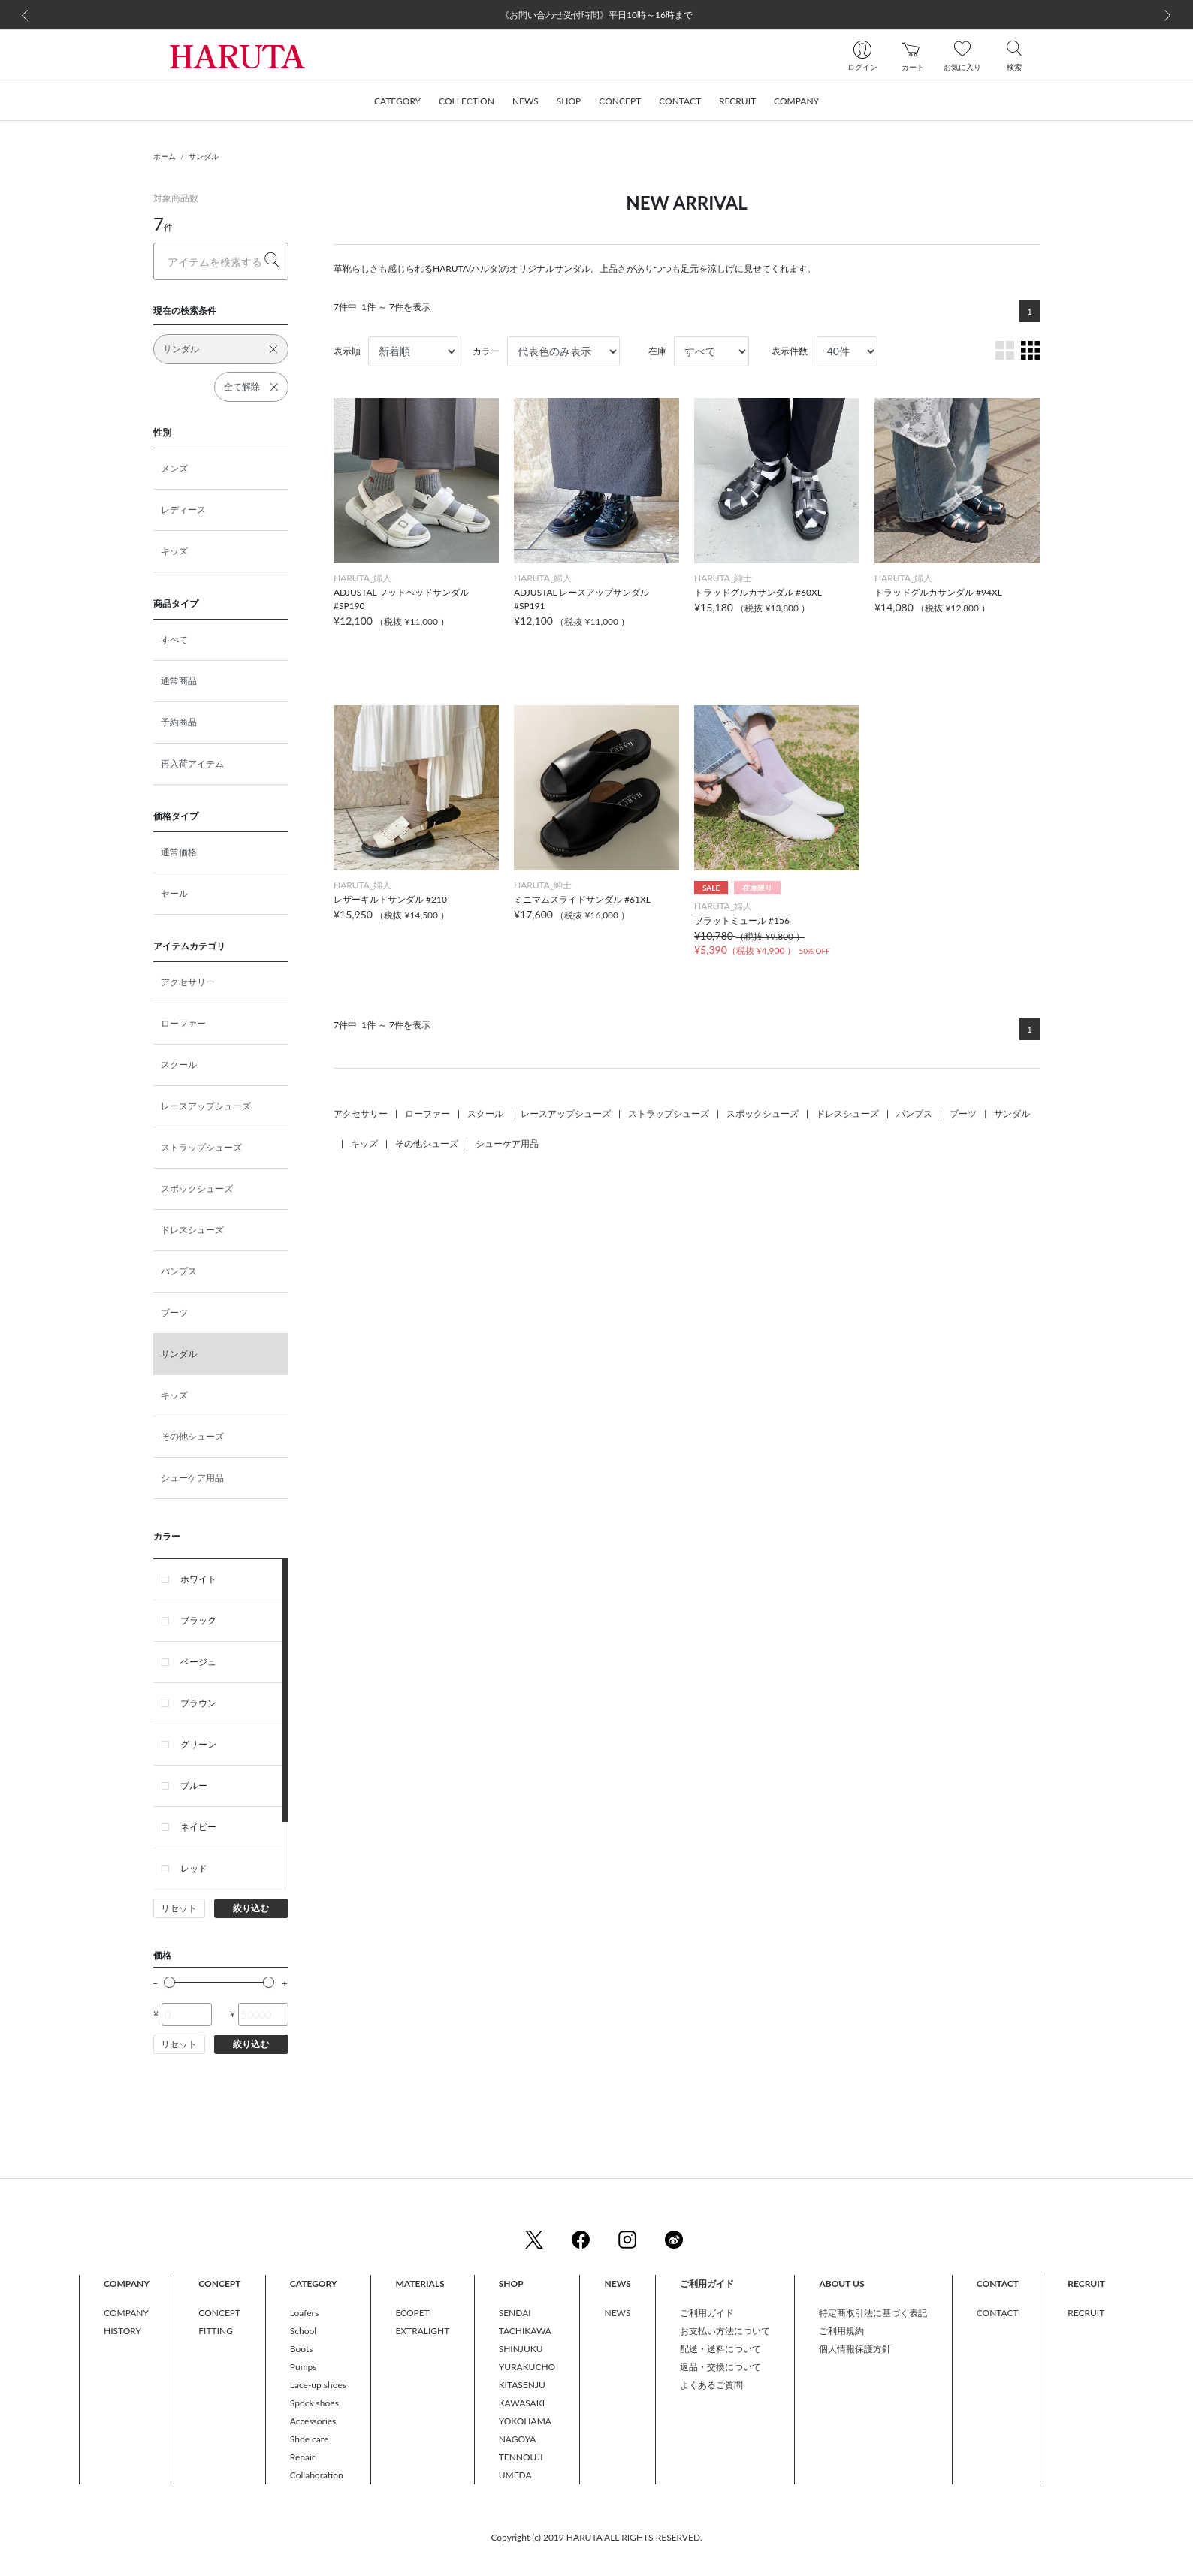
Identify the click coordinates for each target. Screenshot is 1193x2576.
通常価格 (179, 852)
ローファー (183, 1023)
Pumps (303, 2366)
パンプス (179, 1271)
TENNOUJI (521, 2457)
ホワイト (198, 1579)
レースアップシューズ (206, 1106)
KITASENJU (522, 2384)
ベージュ (198, 1661)
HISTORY (122, 2330)
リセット (179, 1908)
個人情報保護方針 (855, 2348)
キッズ (174, 551)
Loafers (304, 2312)
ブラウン (198, 1703)
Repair (302, 2457)
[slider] (169, 1982)
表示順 (347, 351)
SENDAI (515, 2312)
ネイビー (198, 1826)
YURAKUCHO (527, 2366)
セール (174, 893)
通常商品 (179, 680)
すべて (174, 639)
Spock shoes (314, 2403)
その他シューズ (192, 1436)
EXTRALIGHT (422, 2330)
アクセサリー (188, 982)
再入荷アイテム (192, 763)
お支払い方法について (725, 2330)
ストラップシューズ (201, 1147)
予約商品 (179, 722)
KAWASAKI (522, 2403)
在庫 (657, 351)
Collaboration (316, 2475)
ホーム (164, 156)
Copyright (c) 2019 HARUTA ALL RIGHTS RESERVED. (596, 2537)
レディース (183, 509)
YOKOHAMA (525, 2421)
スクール (179, 1064)
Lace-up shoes (318, 2384)
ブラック (198, 1620)
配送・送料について (720, 2348)
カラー (486, 351)
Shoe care (309, 2439)
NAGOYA (517, 2439)
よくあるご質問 (711, 2384)
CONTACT (998, 2312)
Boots (301, 2348)
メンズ (174, 468)
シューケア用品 (192, 1477)
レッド (193, 1868)
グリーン (198, 1744)
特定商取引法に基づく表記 (873, 2312)
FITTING (215, 2330)
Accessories (313, 2421)
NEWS (618, 2312)
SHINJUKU (521, 2348)
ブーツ (174, 1312)
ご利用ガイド (707, 2312)
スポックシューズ (197, 1188)
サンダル (204, 156)
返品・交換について (720, 2366)
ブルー (193, 1785)
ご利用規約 (841, 2330)
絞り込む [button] (251, 1908)
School (303, 2330)
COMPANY (126, 2312)
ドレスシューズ (192, 1229)
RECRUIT (1086, 2312)
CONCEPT (219, 2312)
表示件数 (790, 351)
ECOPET (412, 2312)
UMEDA (515, 2475)
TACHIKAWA (525, 2330)
